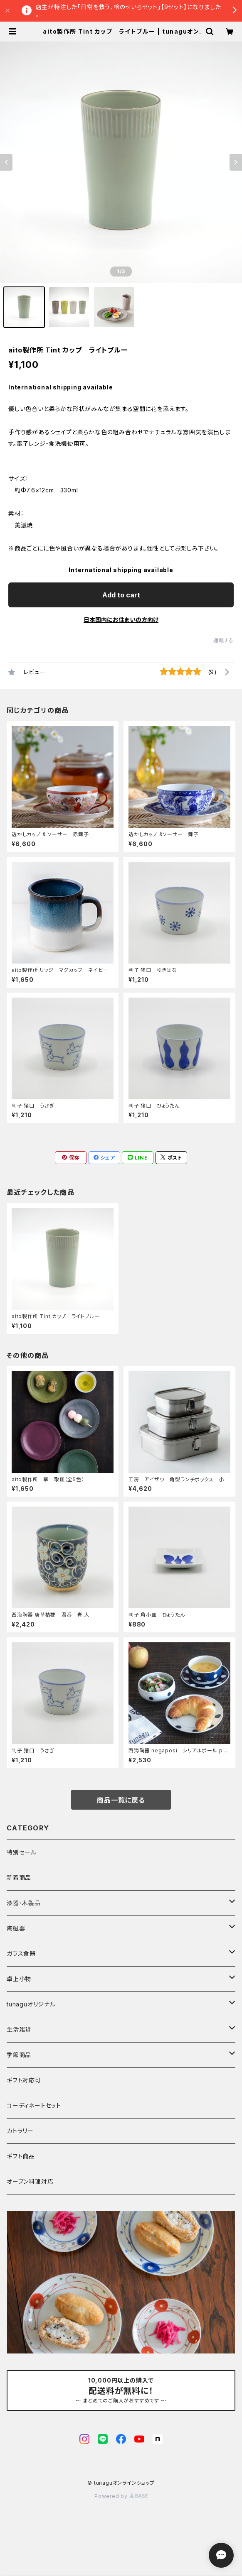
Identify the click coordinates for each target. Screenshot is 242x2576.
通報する (223, 640)
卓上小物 (19, 1978)
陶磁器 (16, 1928)
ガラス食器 (21, 1953)
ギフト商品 (21, 2156)
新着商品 (19, 1877)
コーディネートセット (34, 2105)
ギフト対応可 (24, 2080)
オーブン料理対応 (30, 2181)
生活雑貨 (19, 2029)
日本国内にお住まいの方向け (121, 619)
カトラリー (20, 2130)
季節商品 (19, 2054)
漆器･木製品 (24, 1902)
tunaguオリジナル (31, 2004)
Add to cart (121, 595)
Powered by (121, 2496)
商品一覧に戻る (121, 1800)
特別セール (22, 1852)
